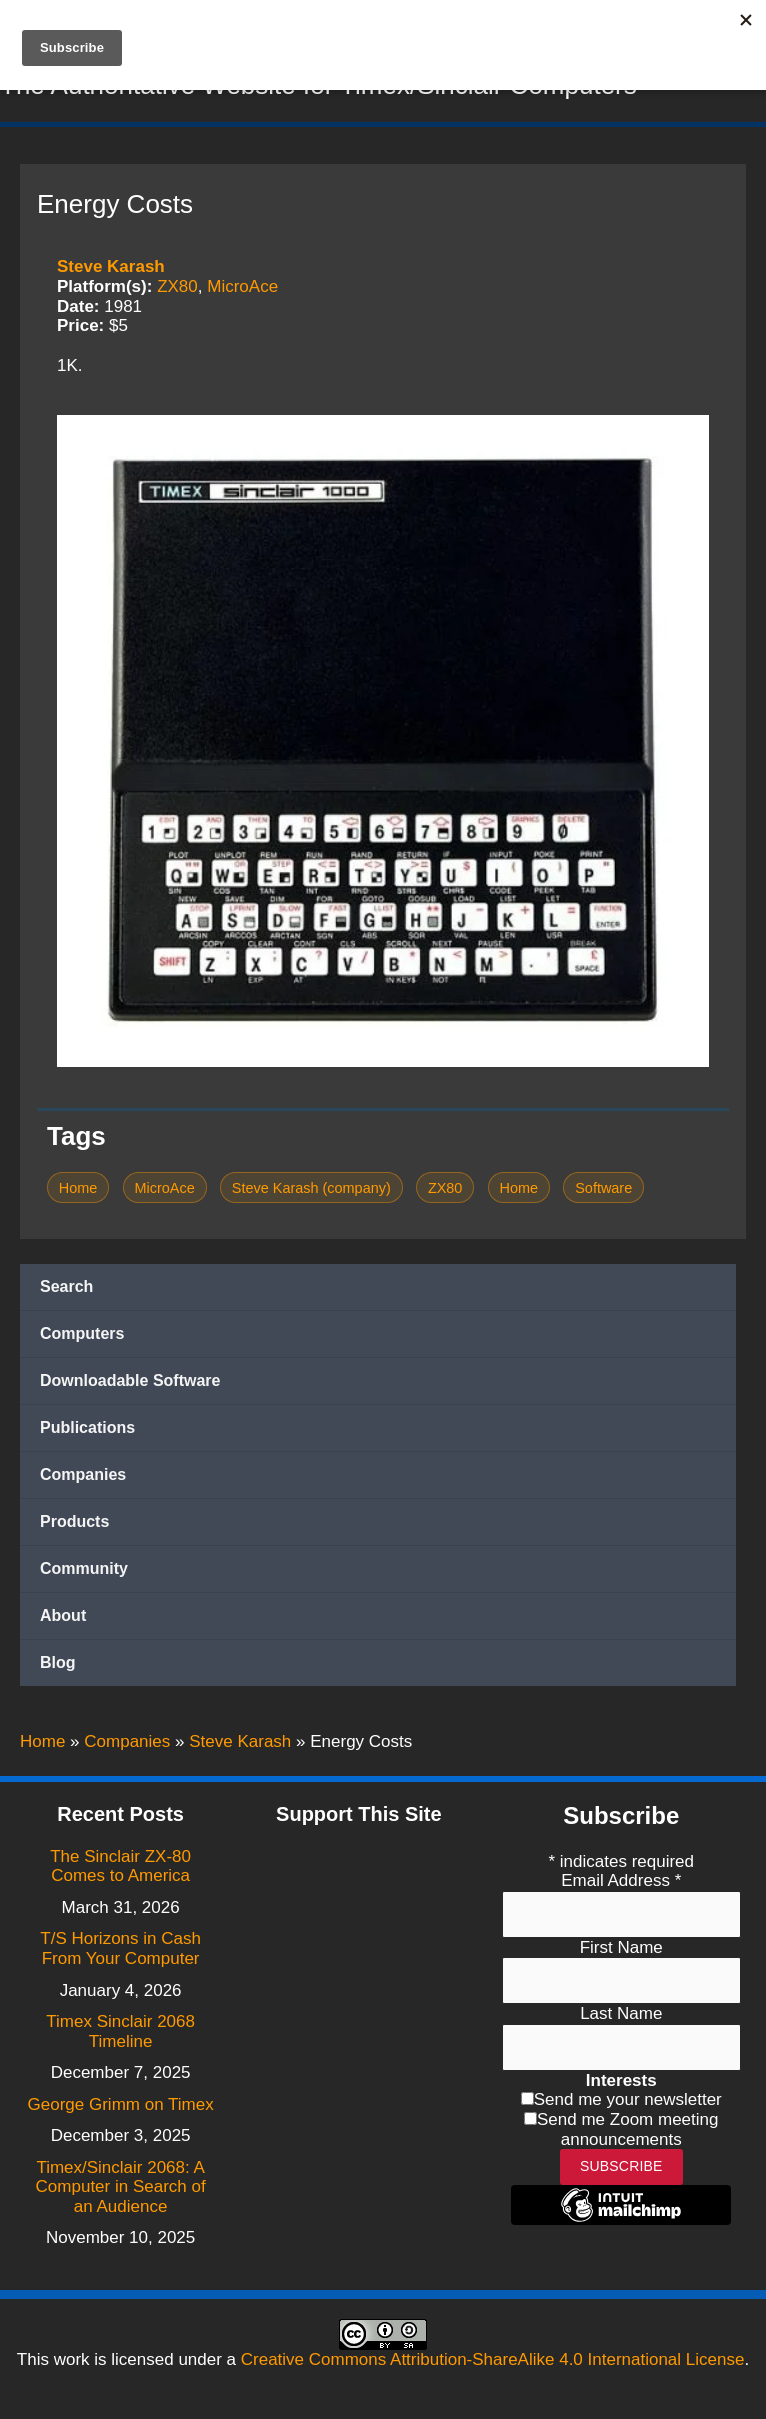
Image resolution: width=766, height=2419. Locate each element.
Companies (83, 1479)
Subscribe (621, 2166)
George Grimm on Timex (121, 2104)
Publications (87, 1432)
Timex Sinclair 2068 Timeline (120, 2031)
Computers (82, 1338)
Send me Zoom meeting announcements (627, 2129)
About (63, 1620)
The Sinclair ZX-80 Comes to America (120, 1866)
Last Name (621, 2013)
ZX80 (177, 290)
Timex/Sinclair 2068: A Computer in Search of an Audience (121, 2187)
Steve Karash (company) (311, 1192)
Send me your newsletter (628, 2100)
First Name (621, 1947)
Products (74, 1526)
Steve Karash (111, 271)
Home (78, 1192)
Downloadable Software (130, 1385)
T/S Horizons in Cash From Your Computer (120, 1949)
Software (603, 1192)
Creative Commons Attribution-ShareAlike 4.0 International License (493, 2359)
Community (84, 1573)
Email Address (621, 1880)
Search (66, 1291)
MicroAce (242, 290)
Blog (58, 1667)
